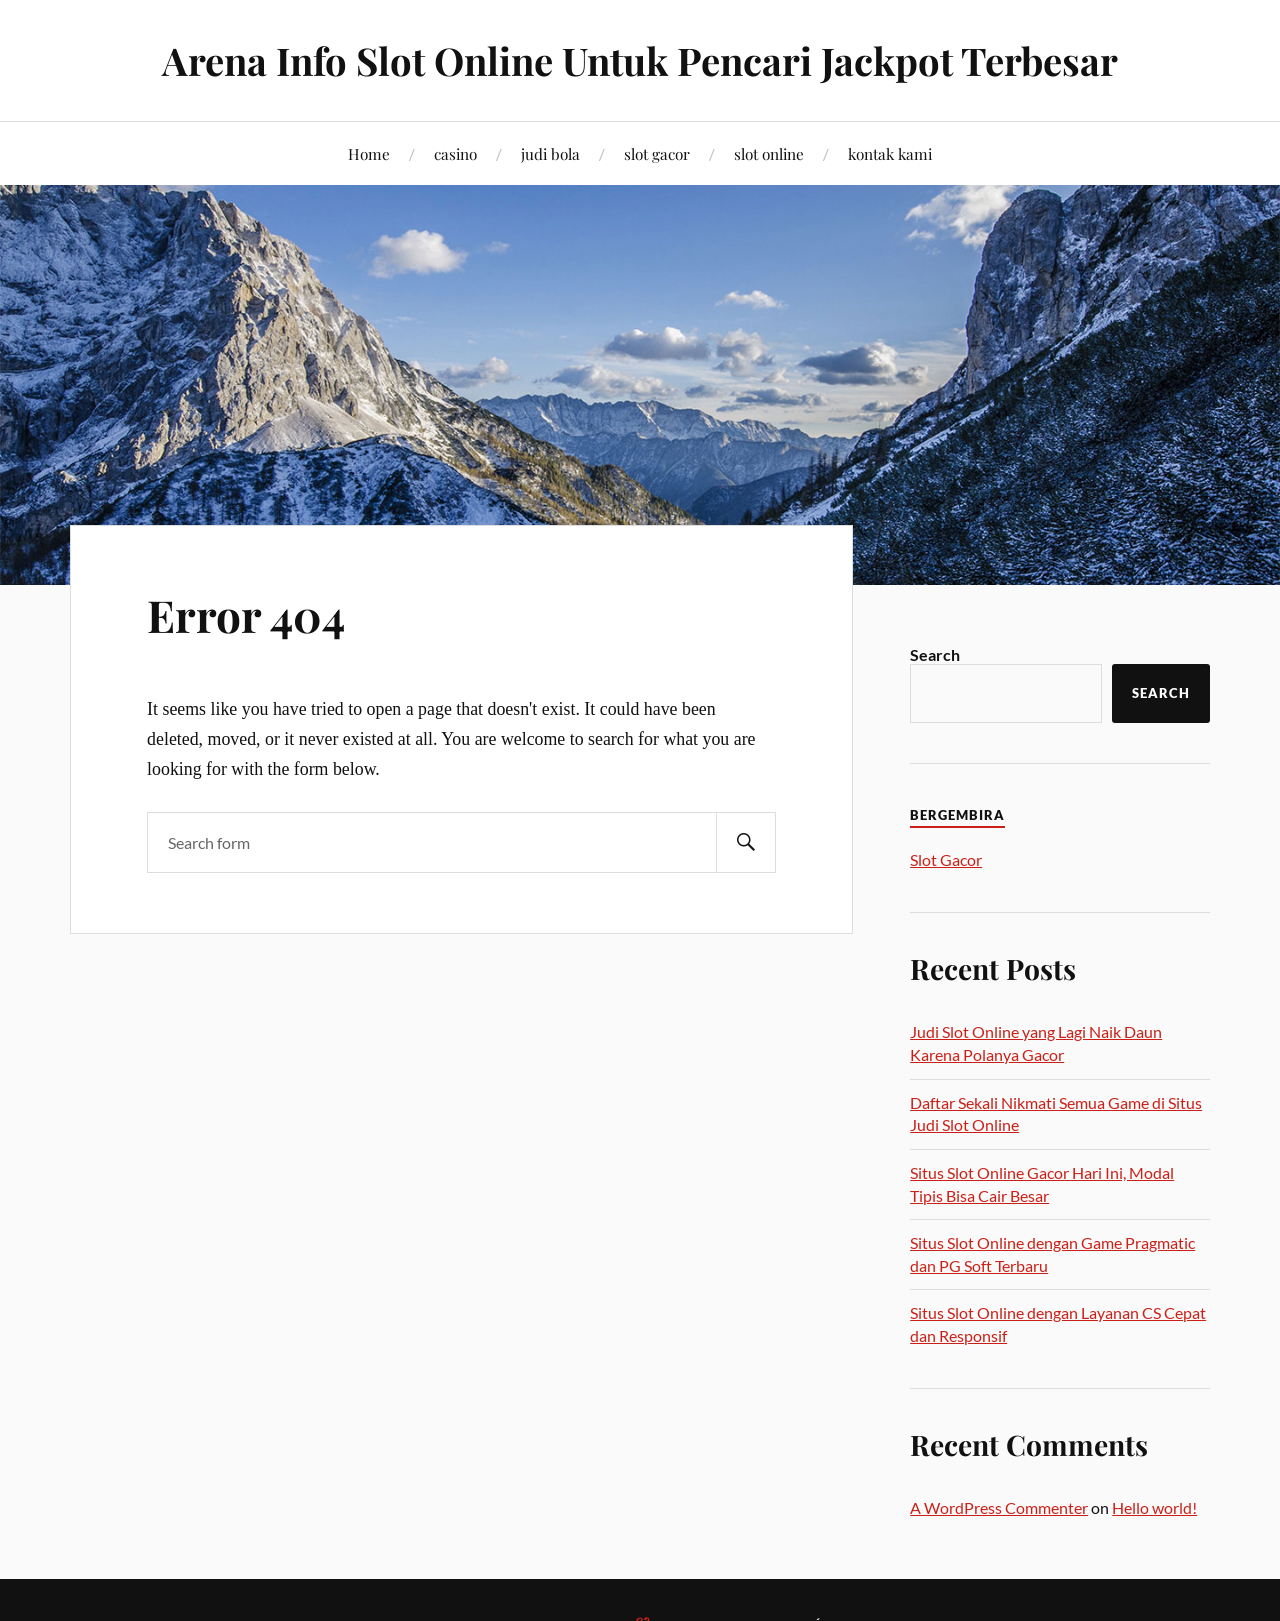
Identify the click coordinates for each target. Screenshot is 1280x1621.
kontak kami (890, 153)
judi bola (550, 153)
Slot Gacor (946, 859)
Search (935, 654)
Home (369, 153)
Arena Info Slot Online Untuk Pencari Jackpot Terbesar (640, 60)
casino (455, 153)
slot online (769, 153)
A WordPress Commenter (999, 1507)
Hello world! (1154, 1507)
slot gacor (657, 153)
